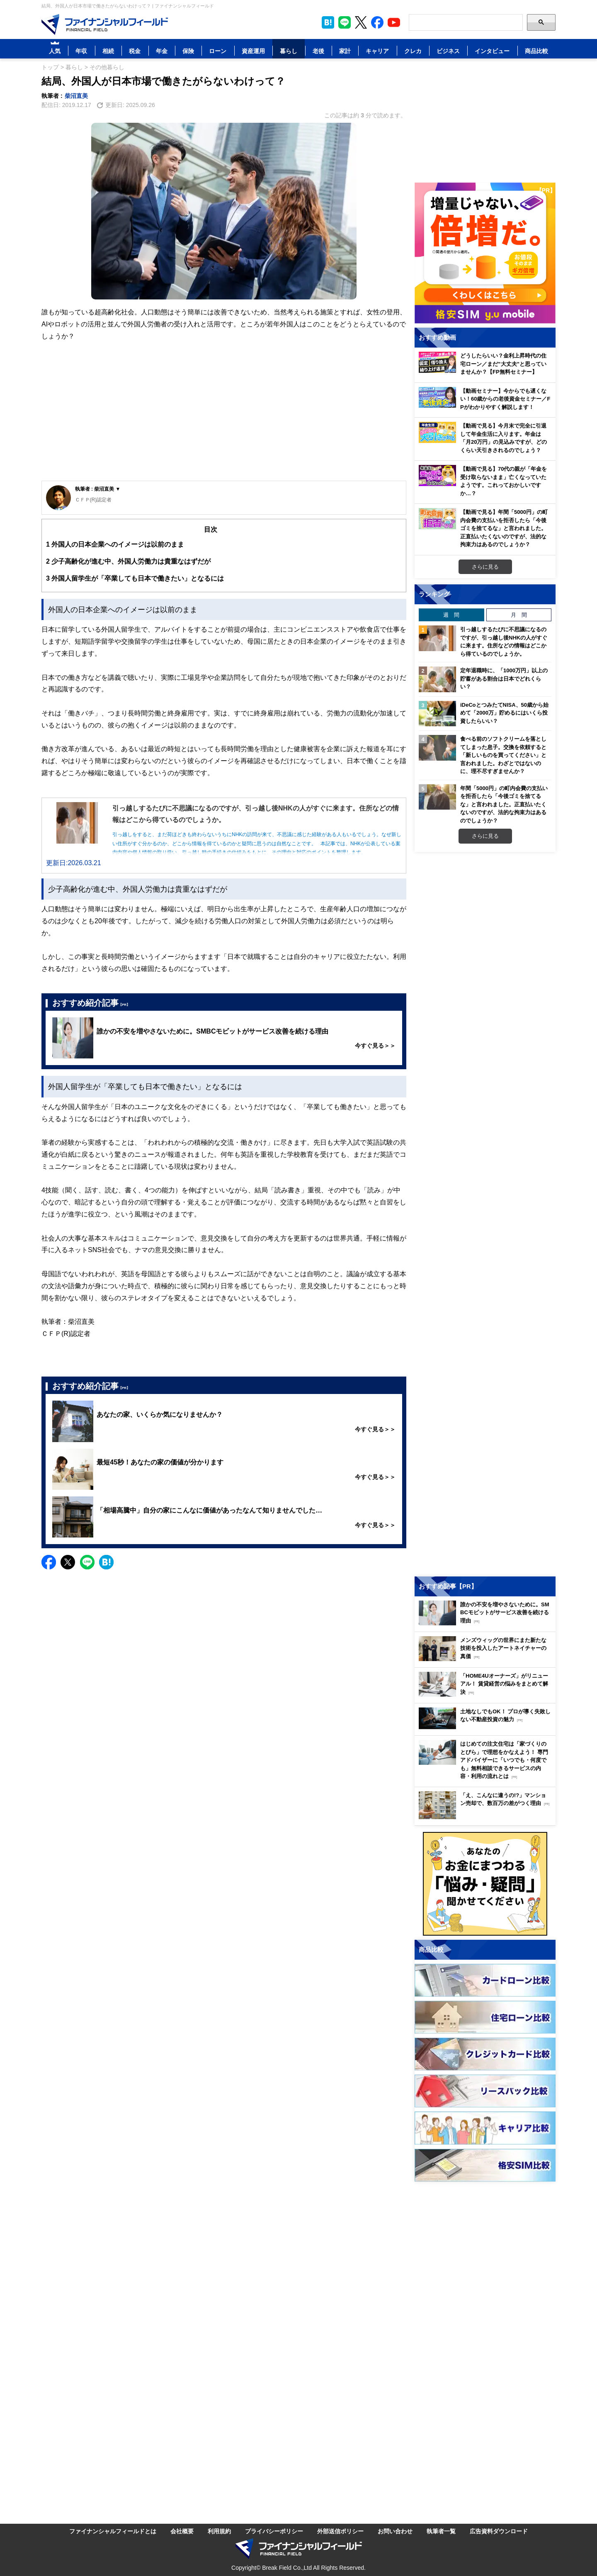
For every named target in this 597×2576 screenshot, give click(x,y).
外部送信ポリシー (340, 2531)
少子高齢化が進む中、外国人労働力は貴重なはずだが (128, 561)
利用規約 (219, 2531)
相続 (108, 51)
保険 (188, 51)
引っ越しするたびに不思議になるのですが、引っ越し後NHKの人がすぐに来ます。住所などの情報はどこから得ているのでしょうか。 (503, 641)
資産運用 (253, 51)
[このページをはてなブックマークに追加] (328, 22)
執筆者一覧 (441, 2531)
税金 (135, 51)
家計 (345, 51)
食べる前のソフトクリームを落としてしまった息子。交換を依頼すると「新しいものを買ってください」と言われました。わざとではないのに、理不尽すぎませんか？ (503, 755)
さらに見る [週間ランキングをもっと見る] (485, 835)
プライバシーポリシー (274, 2531)
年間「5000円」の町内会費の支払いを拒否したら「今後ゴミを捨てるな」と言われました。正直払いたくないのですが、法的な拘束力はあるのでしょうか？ (504, 804)
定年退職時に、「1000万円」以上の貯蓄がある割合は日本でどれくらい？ (504, 678)
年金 (161, 51)
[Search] (466, 22)
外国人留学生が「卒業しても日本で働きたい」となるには (135, 578)
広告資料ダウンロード (499, 2531)
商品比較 (536, 51)
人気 (55, 51)
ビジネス (448, 51)
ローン (217, 51)
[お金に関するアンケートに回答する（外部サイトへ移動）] (485, 1884)
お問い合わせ (395, 2531)
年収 (81, 51)
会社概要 (182, 2531)
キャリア (377, 51)
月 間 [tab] (519, 614)
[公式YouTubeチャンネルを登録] (394, 22)
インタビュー (492, 51)
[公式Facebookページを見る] (377, 22)
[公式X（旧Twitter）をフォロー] (361, 22)
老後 (318, 51)
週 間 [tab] (451, 614)
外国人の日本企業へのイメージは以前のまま (115, 544)
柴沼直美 (76, 95)
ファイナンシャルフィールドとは (112, 2531)
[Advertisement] (223, 418)
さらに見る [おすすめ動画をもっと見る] (485, 566)
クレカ (413, 51)
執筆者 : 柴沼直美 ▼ (98, 488)
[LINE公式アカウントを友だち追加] (344, 22)
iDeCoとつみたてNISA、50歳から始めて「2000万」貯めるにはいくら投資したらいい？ (504, 712)
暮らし (288, 51)
